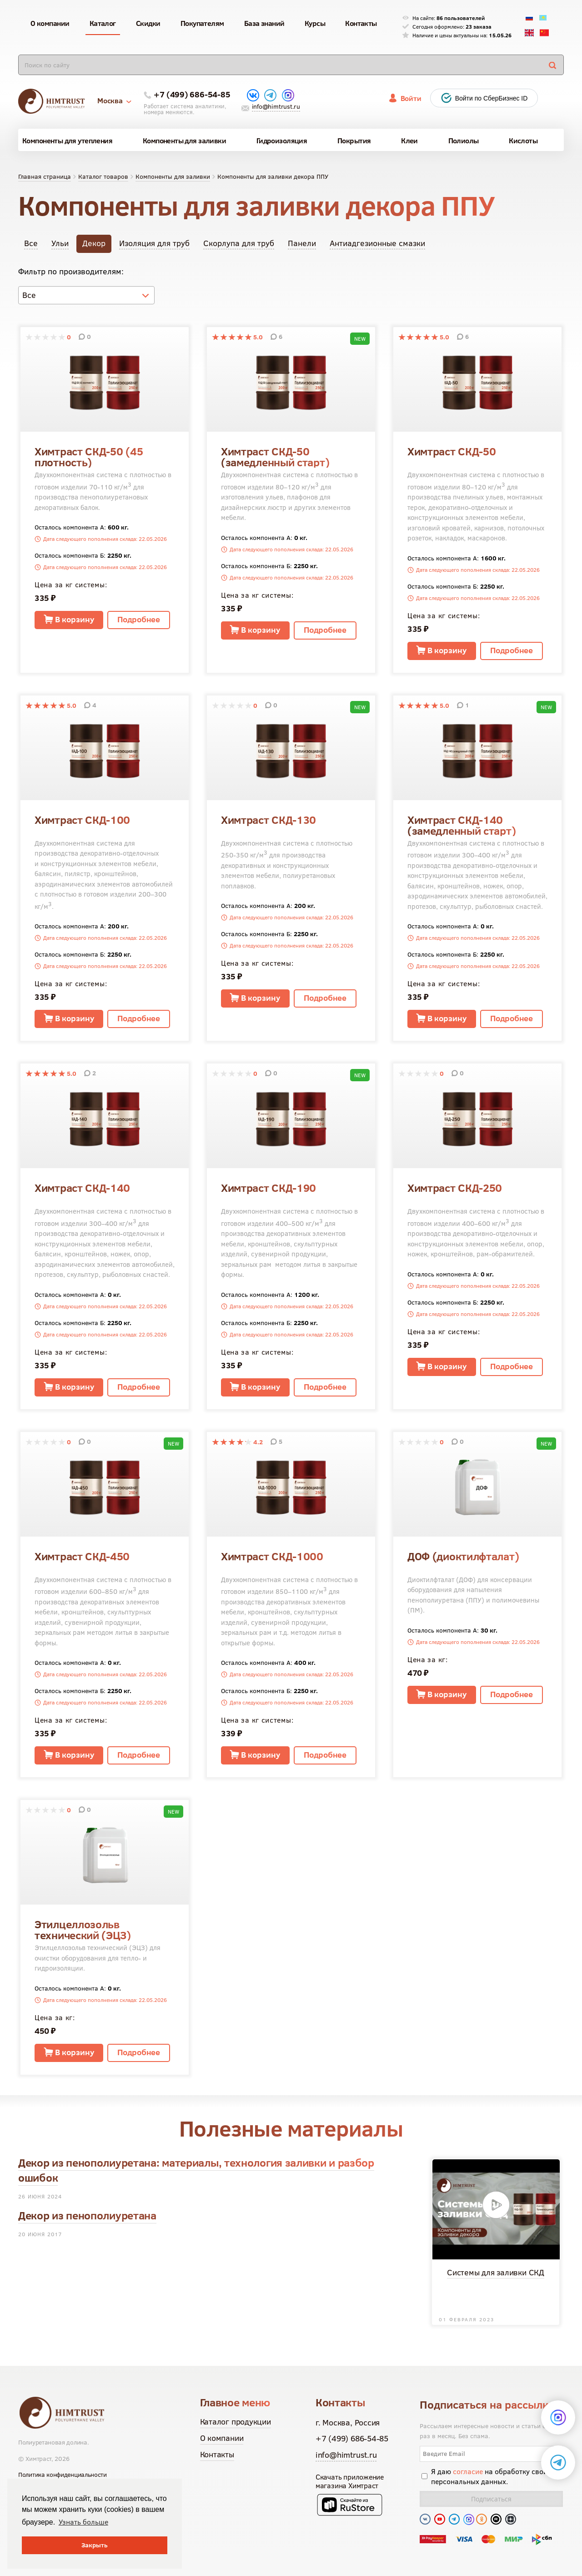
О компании (222, 2438)
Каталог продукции (235, 2421)
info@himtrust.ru (276, 106)
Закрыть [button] (94, 2545)
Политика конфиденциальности (62, 2474)
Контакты (217, 2454)
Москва (114, 101)
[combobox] (86, 295)
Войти (411, 98)
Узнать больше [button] (83, 2522)
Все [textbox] (29, 295)
